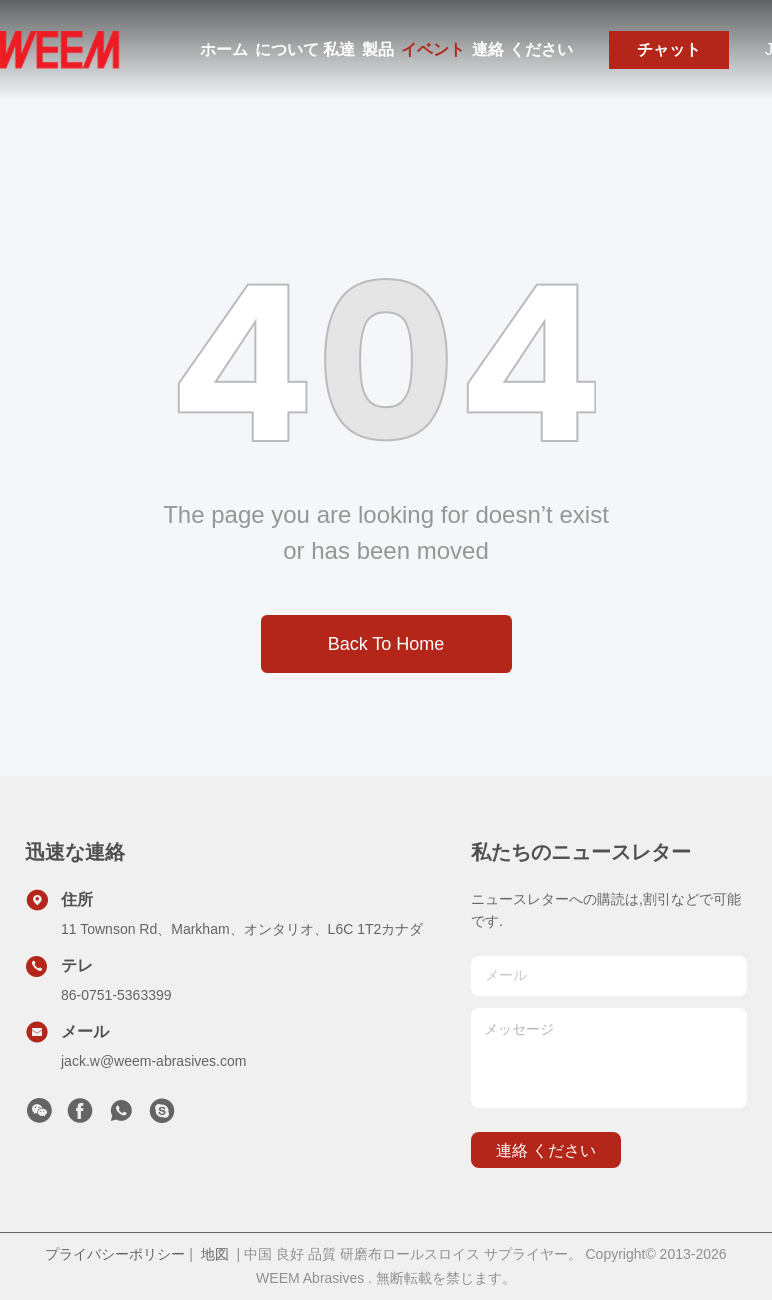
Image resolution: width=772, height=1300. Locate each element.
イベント (433, 49)
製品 (378, 49)
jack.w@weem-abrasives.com (153, 1061)
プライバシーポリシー (115, 1254)
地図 (215, 1254)
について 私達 (305, 49)
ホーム (224, 49)
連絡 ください (522, 49)
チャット (669, 49)
